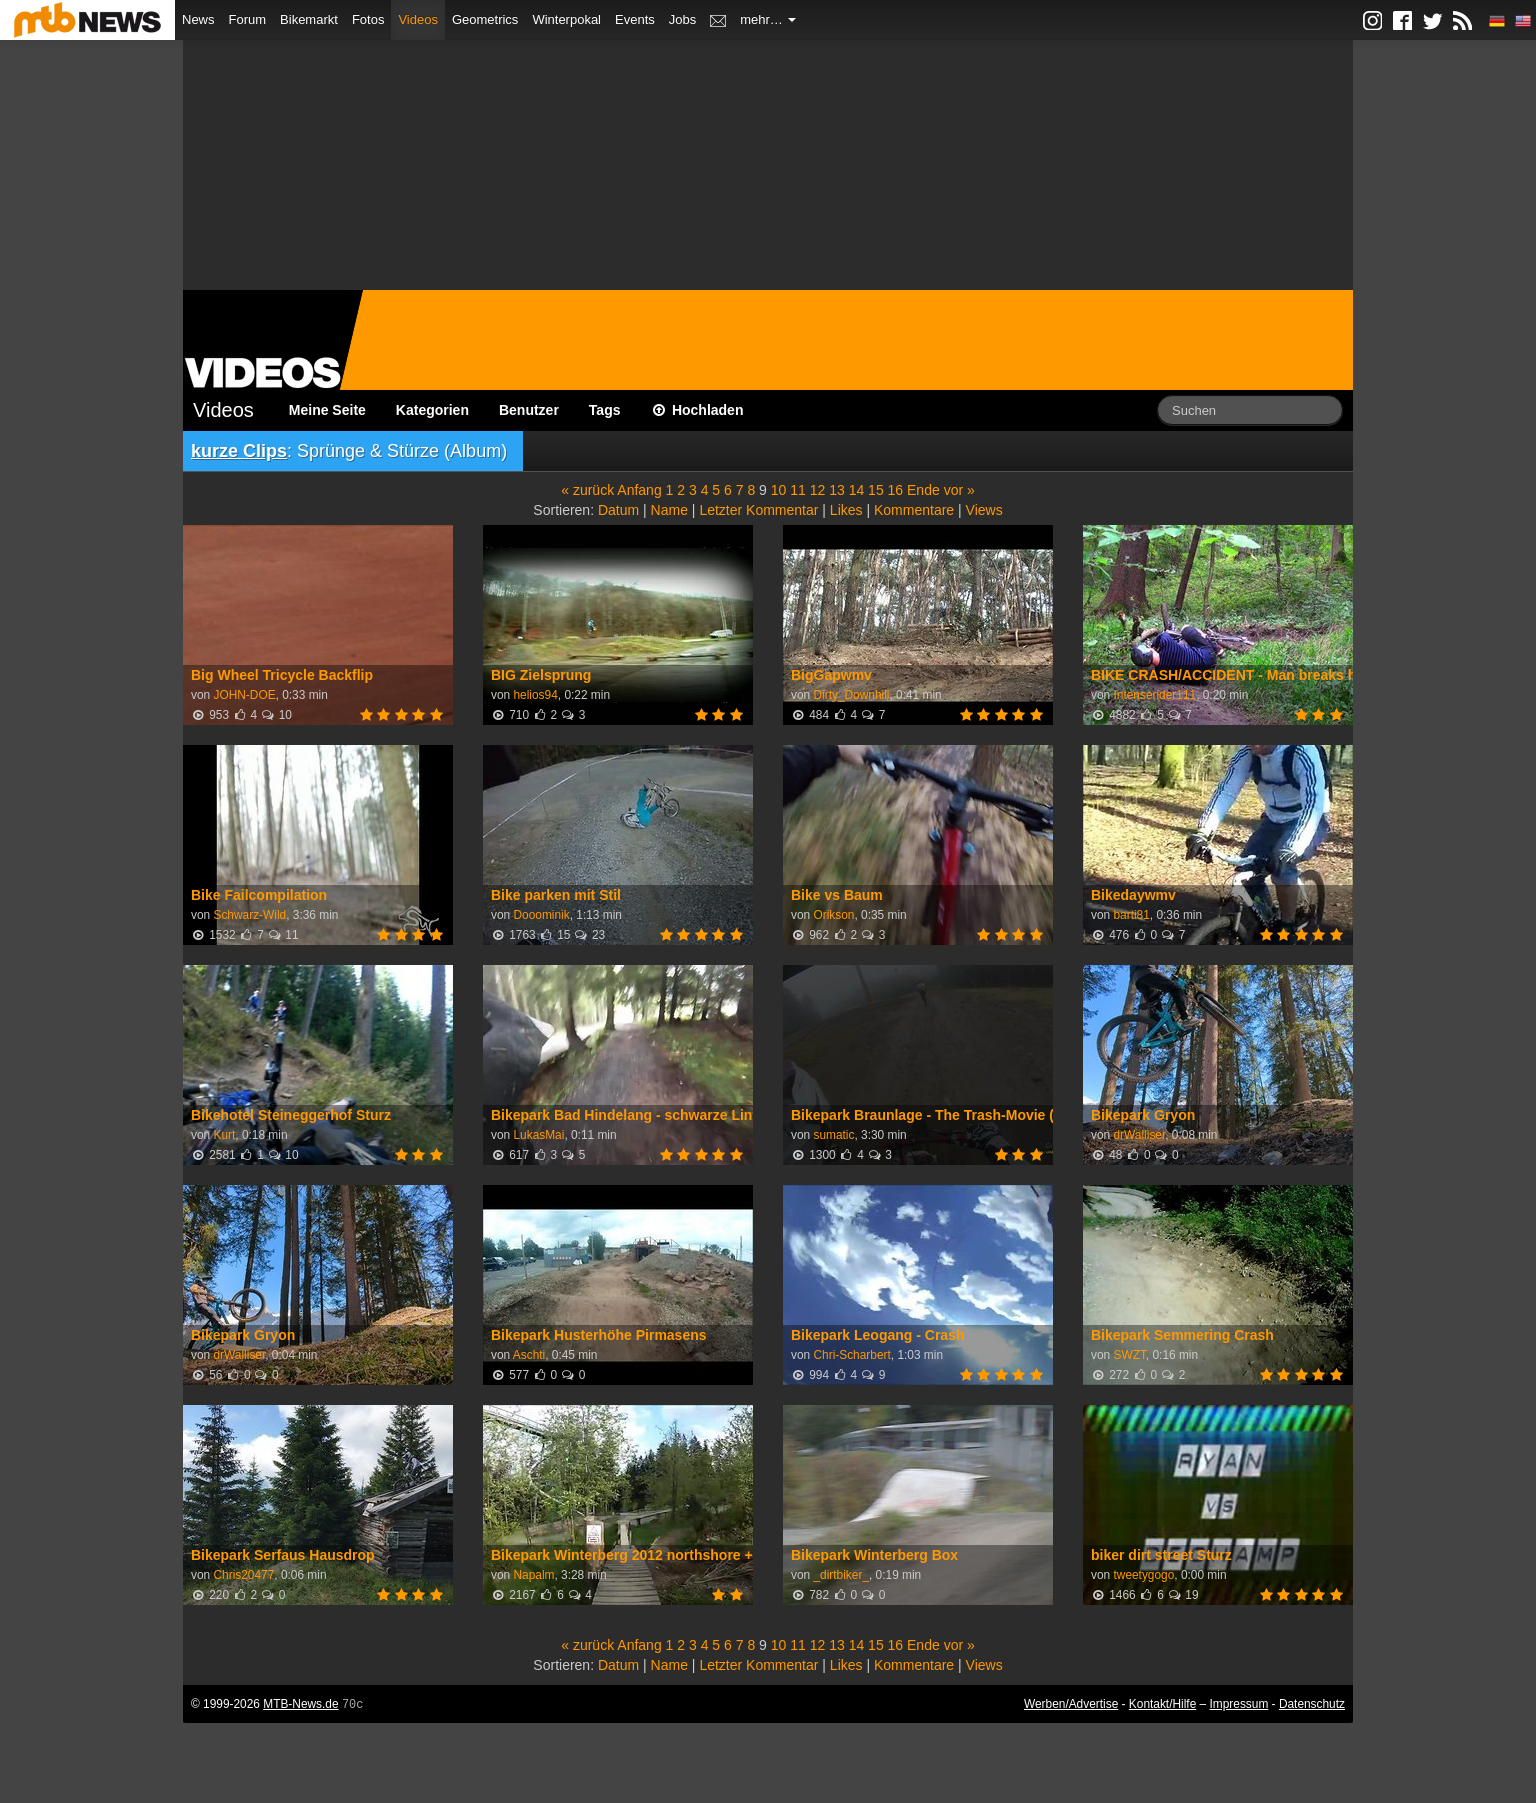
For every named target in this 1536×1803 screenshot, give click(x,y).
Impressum (1239, 1704)
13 (837, 490)
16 (896, 490)
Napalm (533, 1575)
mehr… (768, 19)
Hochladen (697, 410)
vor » (959, 490)
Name (669, 510)
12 (818, 490)
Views (984, 510)
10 (779, 490)
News (198, 19)
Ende (923, 490)
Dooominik (541, 915)
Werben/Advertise (1071, 1704)
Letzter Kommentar (758, 510)
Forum (248, 19)
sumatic (833, 1135)
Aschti (529, 1355)
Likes (846, 510)
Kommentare (914, 510)
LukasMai (538, 1135)
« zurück (587, 490)
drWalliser (1139, 1135)
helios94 (535, 695)
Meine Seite (327, 410)
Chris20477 (243, 1575)
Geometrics (485, 19)
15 (876, 490)
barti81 (1131, 915)
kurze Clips (239, 451)
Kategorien (432, 410)
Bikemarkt (309, 19)
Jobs (682, 19)
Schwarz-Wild (249, 915)
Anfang (639, 490)
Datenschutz (1312, 1704)
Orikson (833, 915)
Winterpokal (566, 19)
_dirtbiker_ (841, 1575)
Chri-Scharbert (851, 1355)
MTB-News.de (300, 1704)
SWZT (1129, 1355)
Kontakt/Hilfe (1162, 1704)
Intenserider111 (1154, 695)
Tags (605, 410)
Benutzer (529, 410)
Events (635, 19)
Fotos (368, 19)
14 (857, 490)
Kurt (224, 1135)
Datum (618, 510)
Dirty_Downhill (851, 695)
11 (798, 490)
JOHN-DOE (244, 695)
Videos (418, 19)
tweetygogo (1143, 1575)
